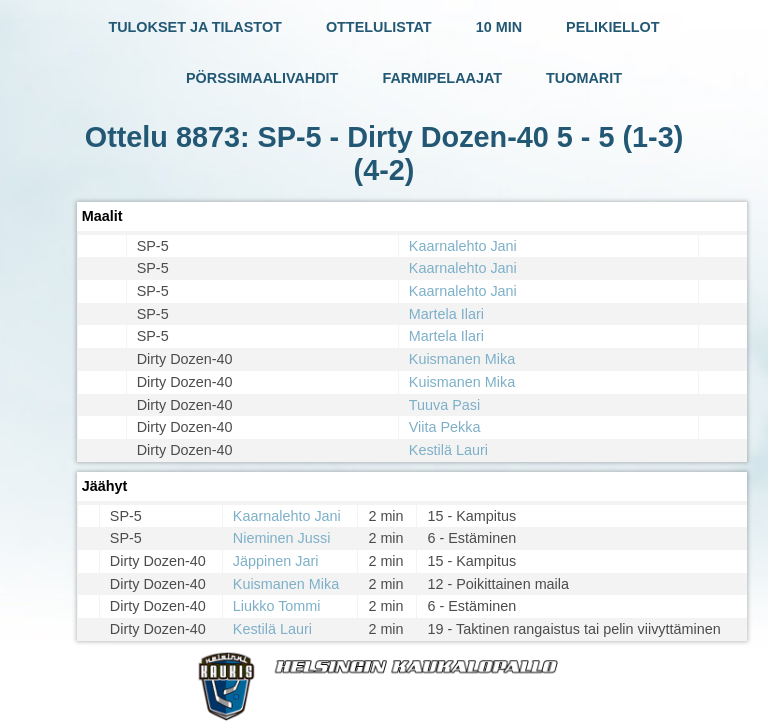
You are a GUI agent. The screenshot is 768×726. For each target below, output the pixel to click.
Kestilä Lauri (448, 450)
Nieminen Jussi (282, 538)
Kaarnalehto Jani (463, 246)
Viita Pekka (445, 427)
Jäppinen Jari (276, 561)
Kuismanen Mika (462, 359)
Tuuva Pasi (444, 405)
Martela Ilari (446, 314)
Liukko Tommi (277, 606)
